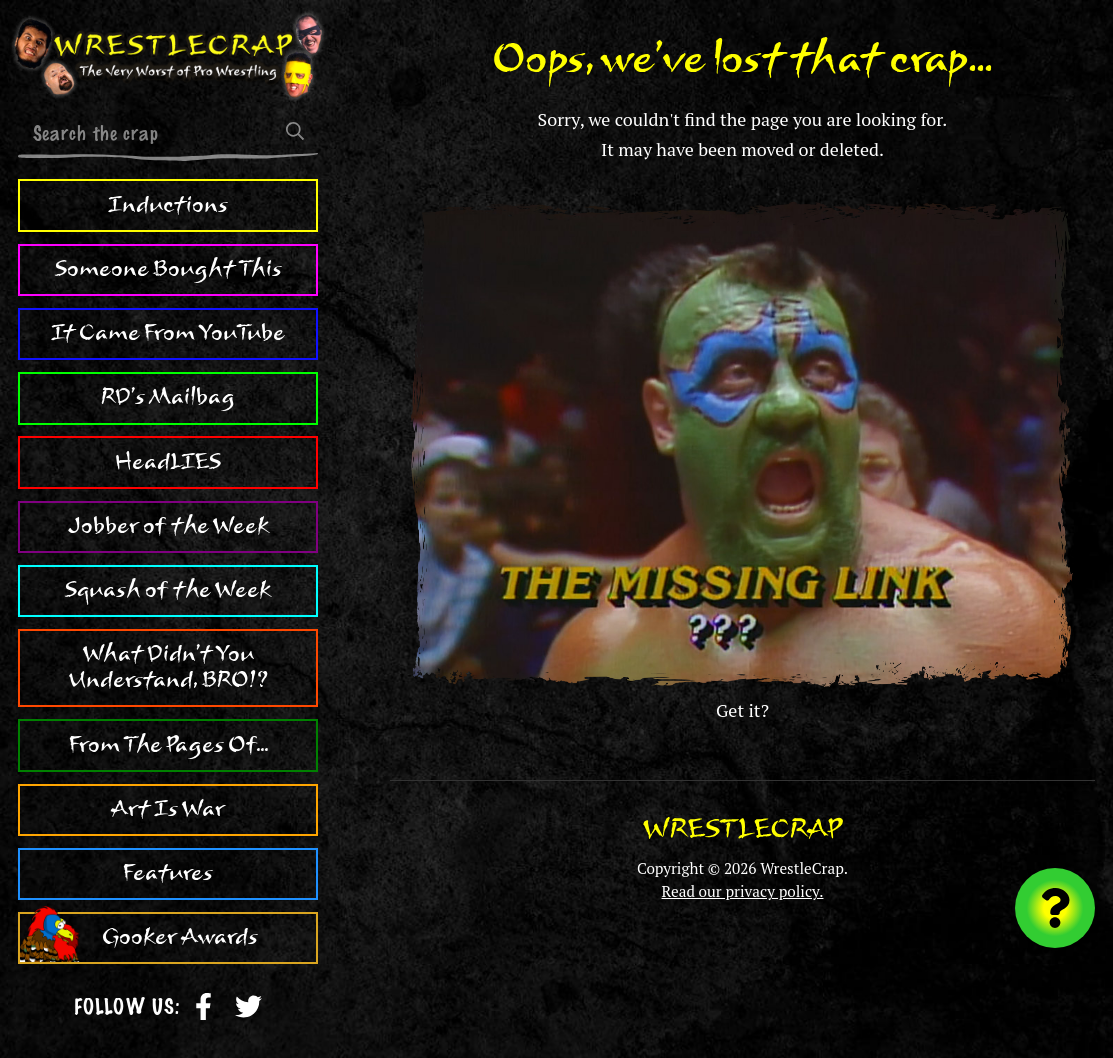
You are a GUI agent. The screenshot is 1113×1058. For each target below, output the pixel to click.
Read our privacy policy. (743, 891)
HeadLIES (168, 462)
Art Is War (168, 809)
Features (168, 873)
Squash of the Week (168, 590)
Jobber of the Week (168, 526)
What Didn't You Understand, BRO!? (168, 667)
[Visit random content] (1055, 908)
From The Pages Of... (168, 745)
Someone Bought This (168, 269)
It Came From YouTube (168, 333)
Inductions (168, 205)
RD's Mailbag (168, 397)
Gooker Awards (180, 937)
